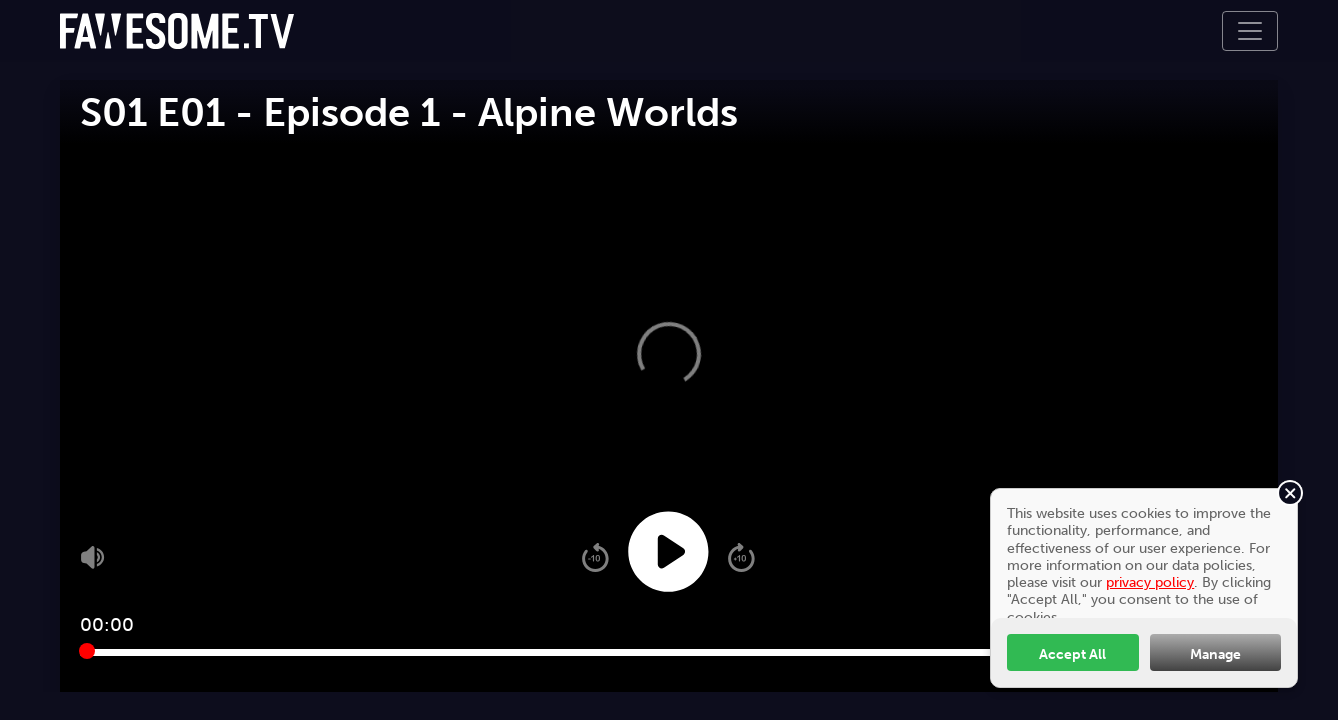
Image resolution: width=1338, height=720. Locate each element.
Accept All (1072, 654)
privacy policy (1150, 582)
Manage (1215, 654)
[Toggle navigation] (1250, 31)
